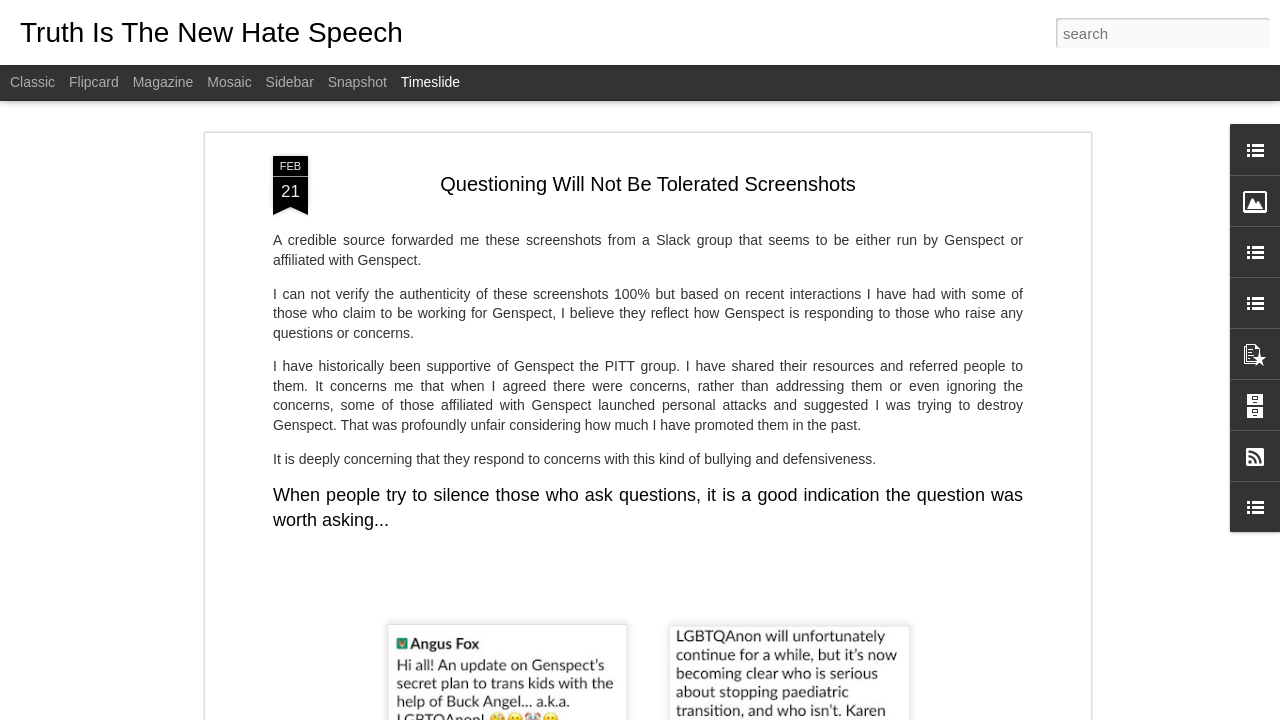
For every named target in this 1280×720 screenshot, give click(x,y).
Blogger (702, 709)
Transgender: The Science (641, 616)
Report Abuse (761, 709)
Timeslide (430, 82)
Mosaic (229, 82)
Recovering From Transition (922, 647)
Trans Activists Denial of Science (937, 682)
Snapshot (357, 82)
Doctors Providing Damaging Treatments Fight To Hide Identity (1029, 612)
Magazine (163, 82)
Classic (32, 82)
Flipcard (94, 82)
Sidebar (290, 82)
